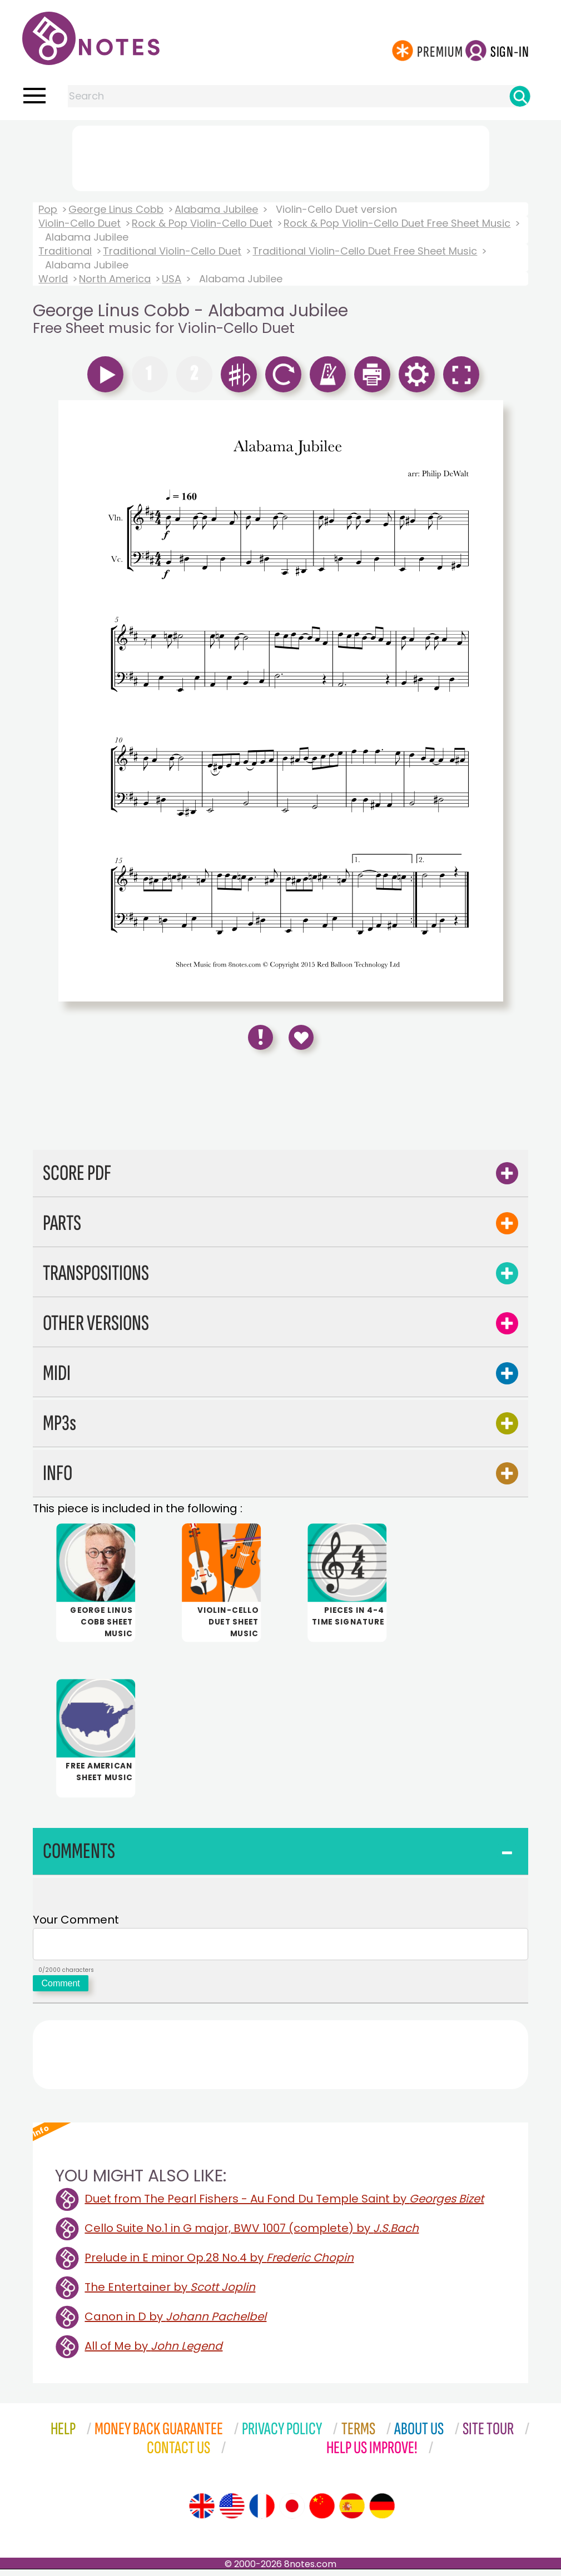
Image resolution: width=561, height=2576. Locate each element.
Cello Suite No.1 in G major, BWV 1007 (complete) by (252, 2235)
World (53, 279)
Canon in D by (175, 2323)
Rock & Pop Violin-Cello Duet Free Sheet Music (397, 223)
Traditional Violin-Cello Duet (172, 251)
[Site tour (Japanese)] (292, 2513)
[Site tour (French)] (262, 2513)
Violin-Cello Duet (79, 223)
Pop (47, 209)
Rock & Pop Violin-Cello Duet (202, 223)
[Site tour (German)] (382, 2513)
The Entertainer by (170, 2293)
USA (171, 279)
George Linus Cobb (115, 209)
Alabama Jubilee (216, 209)
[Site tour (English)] (202, 2513)
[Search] (519, 96)
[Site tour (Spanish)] (352, 2513)
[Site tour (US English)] (232, 2513)
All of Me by (153, 2352)
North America (115, 279)
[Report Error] (260, 1037)
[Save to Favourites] (301, 1037)
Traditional (65, 251)
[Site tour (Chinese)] (322, 2513)
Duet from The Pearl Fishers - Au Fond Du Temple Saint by (284, 2205)
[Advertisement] (280, 156)
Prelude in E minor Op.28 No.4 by (219, 2264)
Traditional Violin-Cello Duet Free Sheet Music (364, 251)
